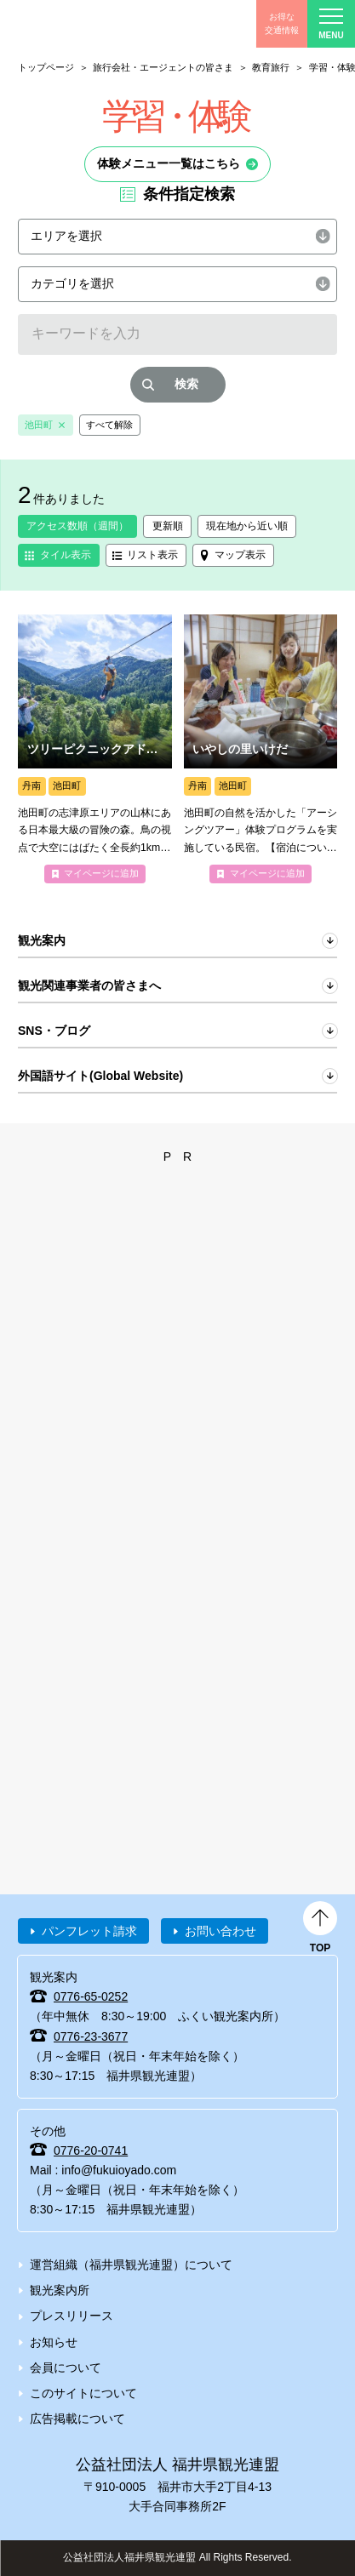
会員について (65, 2367)
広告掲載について (77, 2418)
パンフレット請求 (89, 1931)
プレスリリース (71, 2315)
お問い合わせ (220, 1931)
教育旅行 (270, 67)
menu (330, 24)
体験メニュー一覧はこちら (168, 163)
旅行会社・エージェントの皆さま (163, 67)
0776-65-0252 (91, 1996)
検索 (186, 384)
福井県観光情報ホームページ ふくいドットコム (93, 23)
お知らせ (53, 2342)
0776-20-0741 (91, 2150)
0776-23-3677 (91, 2036)
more (95, 748)
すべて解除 (109, 425)
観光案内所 (59, 2290)
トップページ (46, 67)
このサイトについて (83, 2393)
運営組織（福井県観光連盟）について (131, 2264)
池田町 (39, 425)
